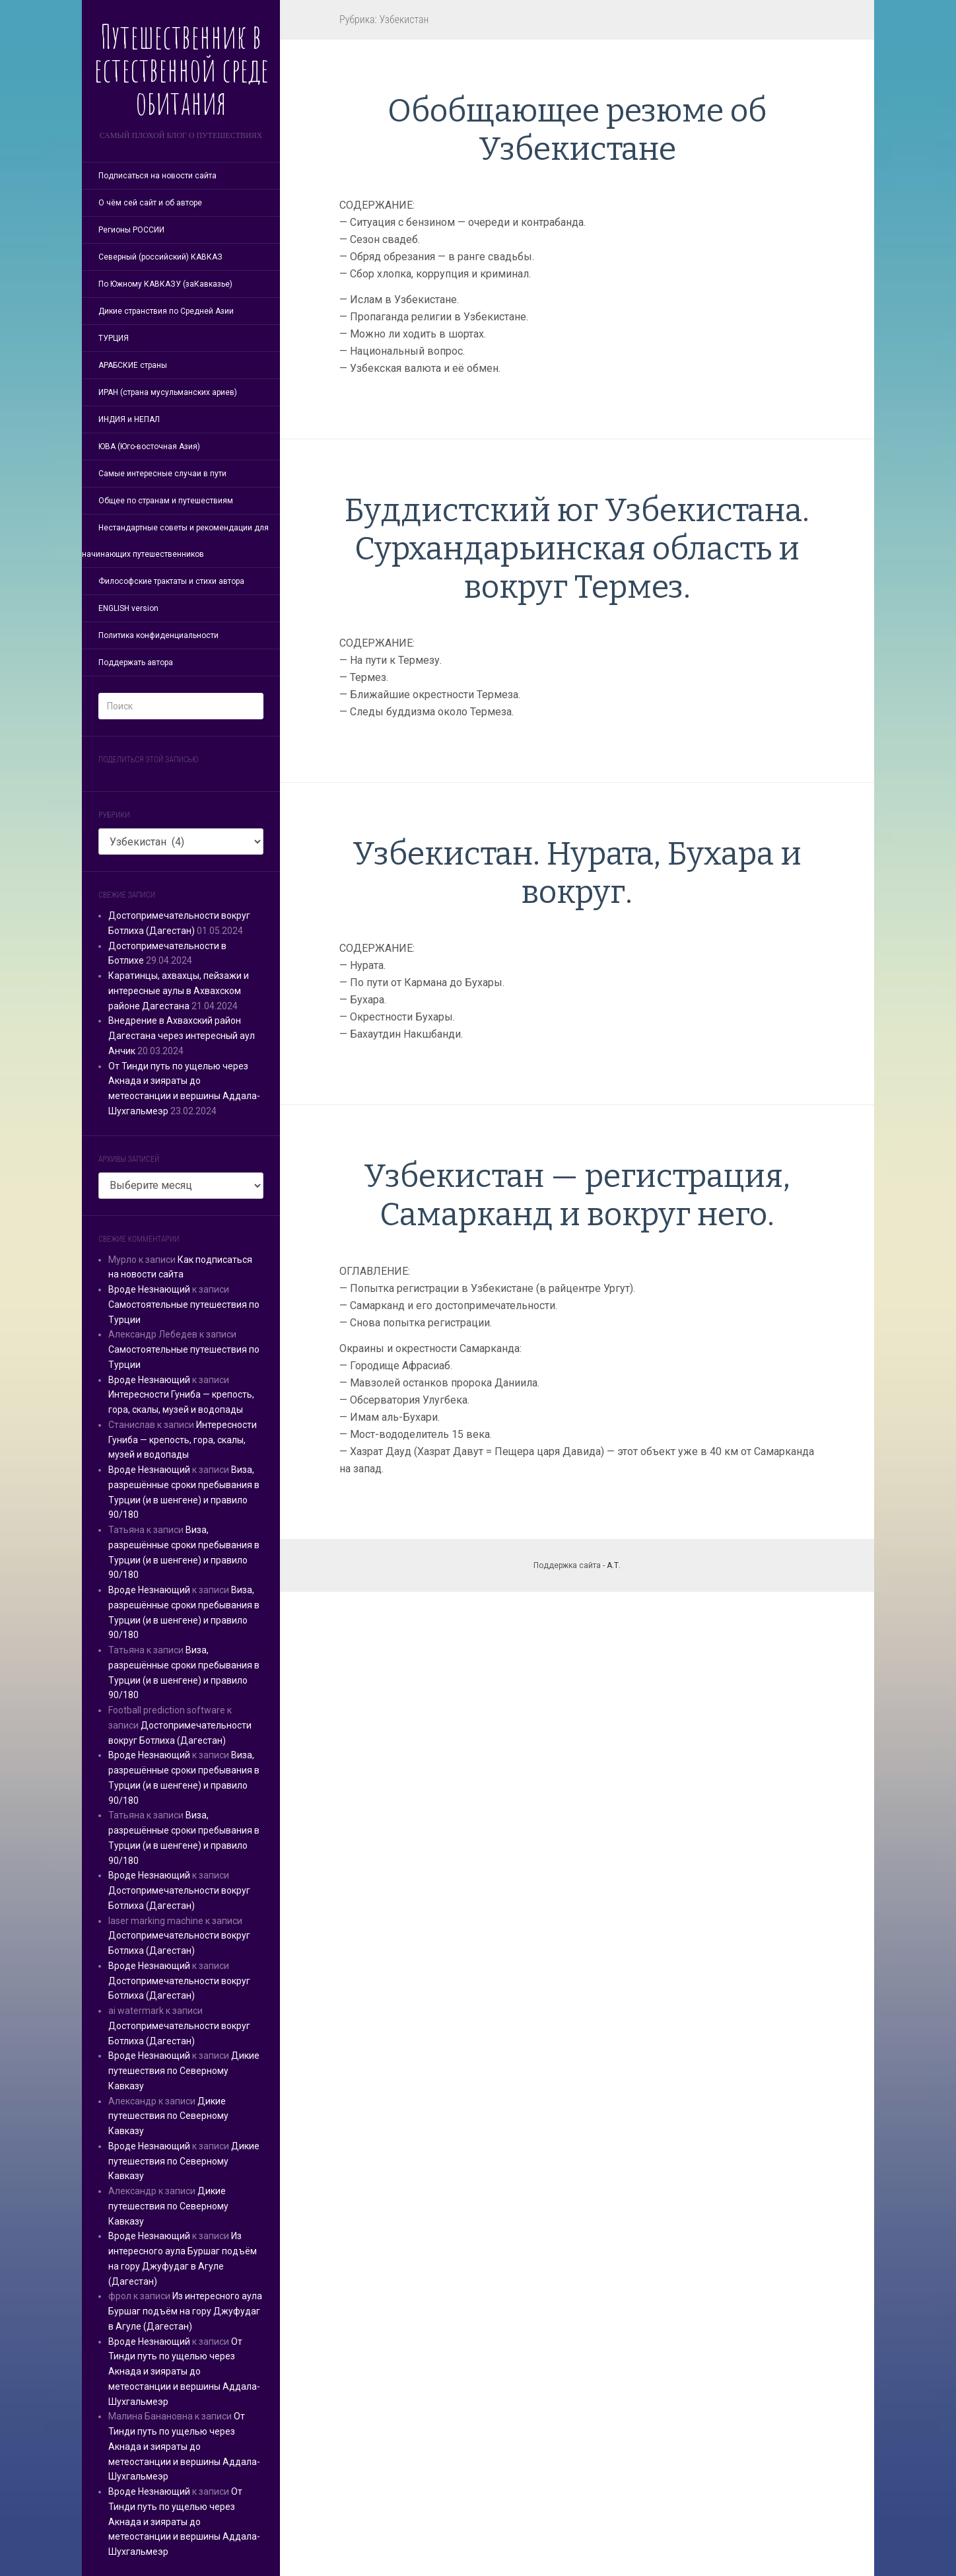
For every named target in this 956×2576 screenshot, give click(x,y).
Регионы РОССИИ (131, 229)
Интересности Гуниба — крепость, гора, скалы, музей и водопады (182, 1439)
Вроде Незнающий (149, 1289)
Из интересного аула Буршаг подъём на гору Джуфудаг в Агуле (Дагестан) (185, 2311)
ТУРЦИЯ (113, 338)
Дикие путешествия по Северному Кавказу (183, 2070)
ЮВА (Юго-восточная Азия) (149, 446)
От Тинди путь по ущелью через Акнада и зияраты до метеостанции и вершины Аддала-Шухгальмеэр (184, 2371)
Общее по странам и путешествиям (165, 500)
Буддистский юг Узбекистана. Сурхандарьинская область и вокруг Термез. (577, 548)
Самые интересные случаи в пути (162, 473)
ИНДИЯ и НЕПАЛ (129, 419)
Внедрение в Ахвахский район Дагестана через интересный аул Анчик (181, 1035)
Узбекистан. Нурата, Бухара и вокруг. (577, 873)
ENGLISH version (128, 608)
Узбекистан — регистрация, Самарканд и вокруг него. (577, 1195)
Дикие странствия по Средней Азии (166, 311)
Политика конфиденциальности (158, 635)
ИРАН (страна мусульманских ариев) (167, 392)
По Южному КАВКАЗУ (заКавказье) (165, 284)
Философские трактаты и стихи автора (171, 581)
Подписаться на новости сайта (157, 175)
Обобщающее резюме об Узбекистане (577, 130)
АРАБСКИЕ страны (132, 365)
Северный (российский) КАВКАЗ (160, 257)
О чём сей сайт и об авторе (150, 202)
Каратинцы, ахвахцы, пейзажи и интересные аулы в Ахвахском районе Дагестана (178, 990)
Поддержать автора (135, 662)
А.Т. (614, 1565)
